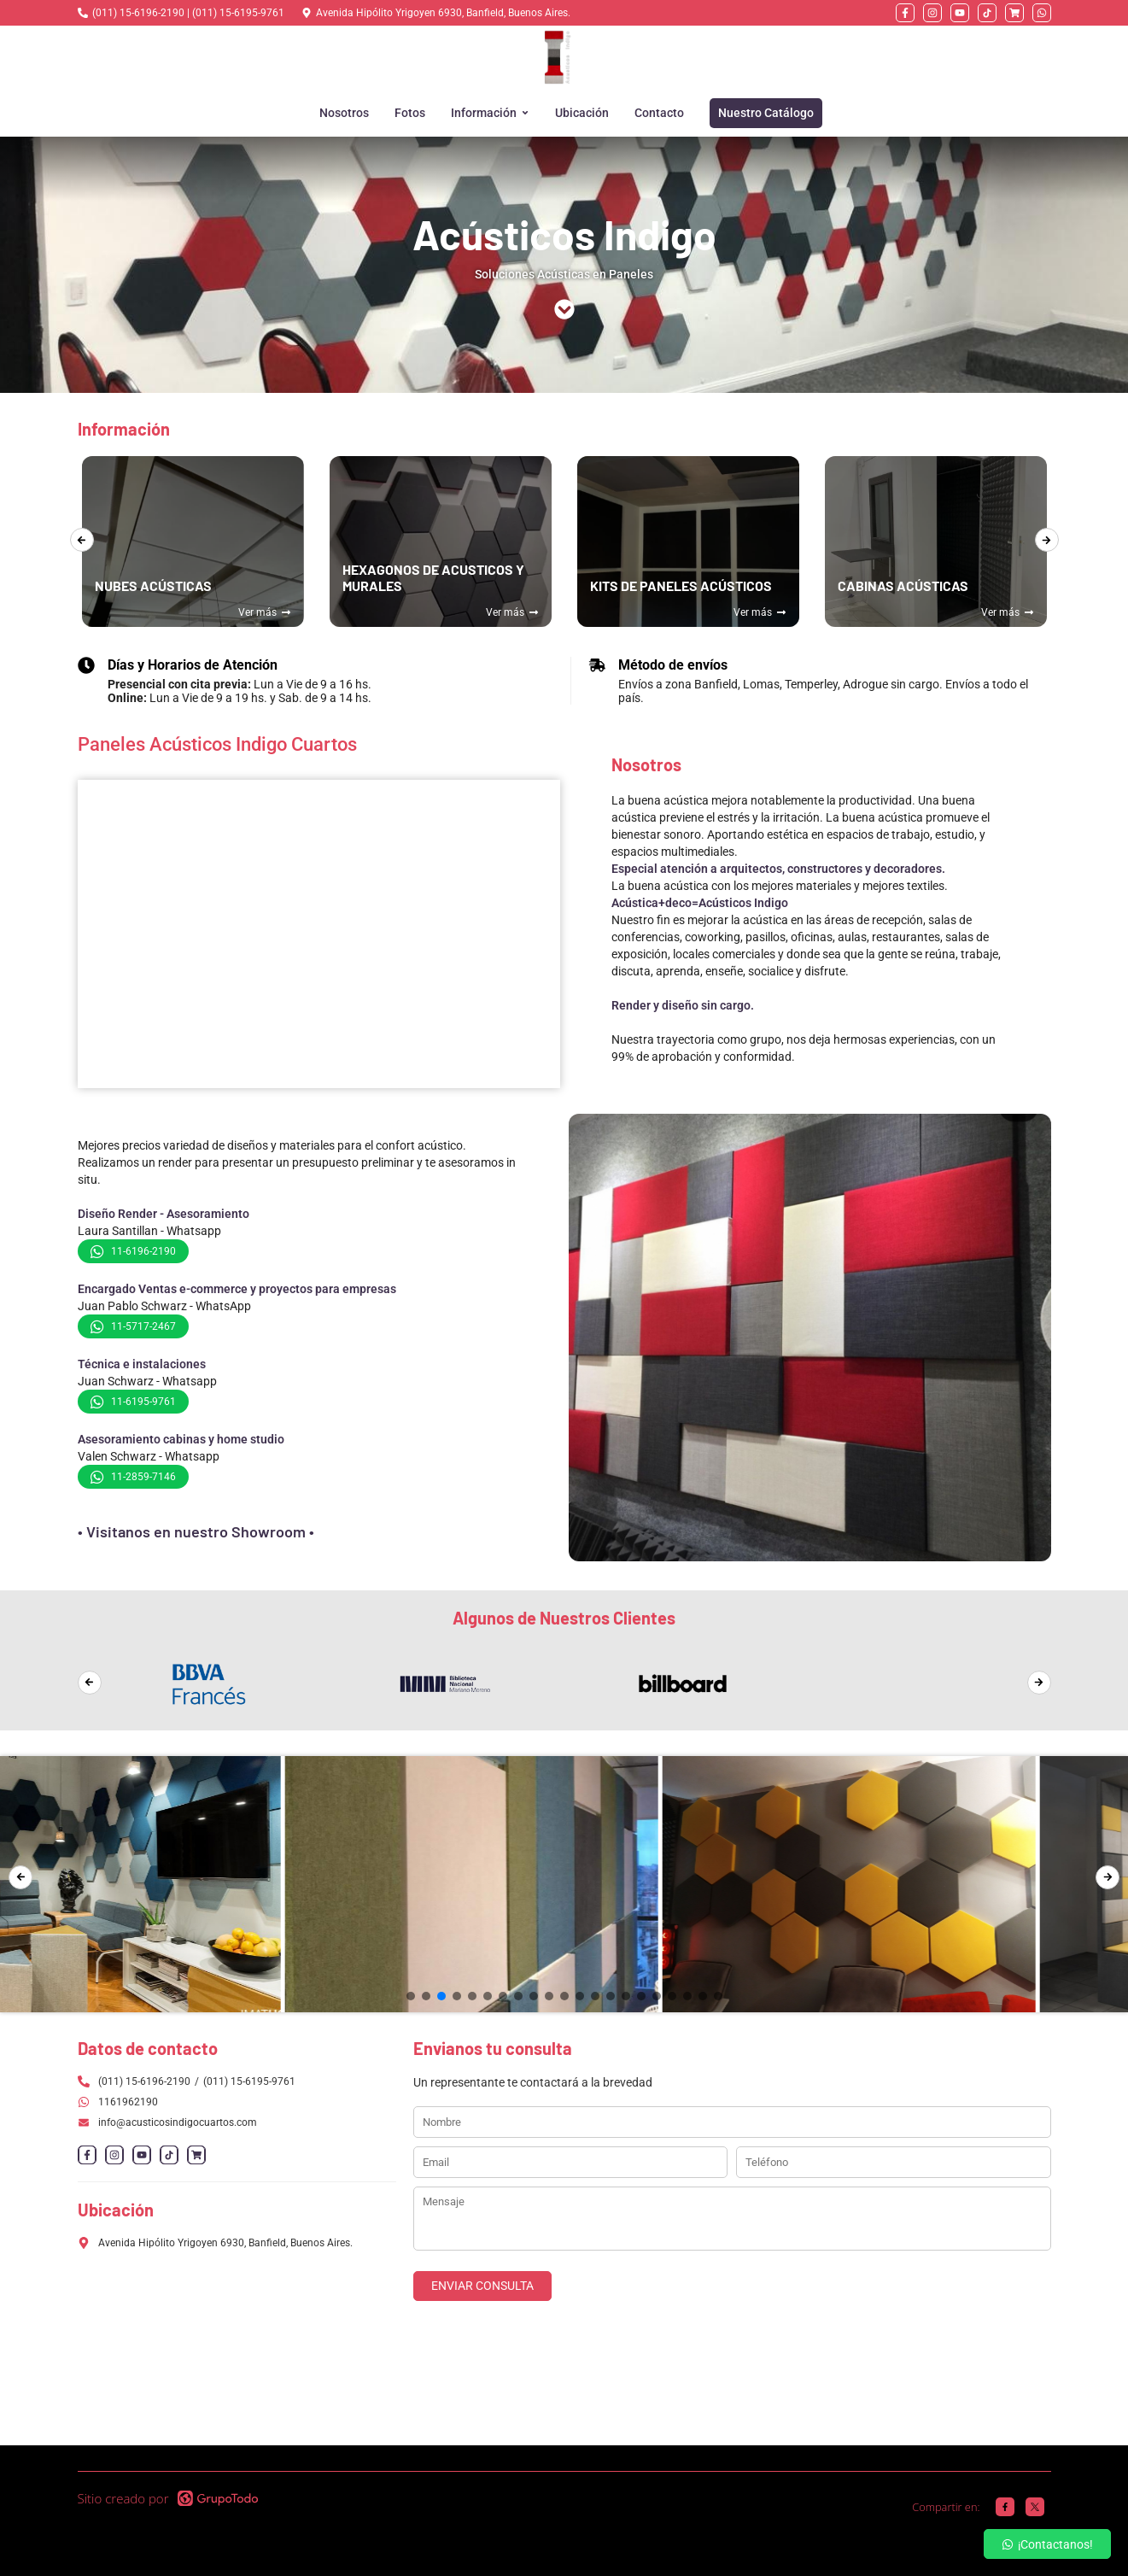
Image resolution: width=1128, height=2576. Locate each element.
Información (490, 113)
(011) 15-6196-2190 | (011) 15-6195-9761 (188, 13)
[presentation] (82, 540)
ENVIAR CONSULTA (482, 2285)
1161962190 (128, 2102)
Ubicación (582, 113)
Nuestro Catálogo (766, 113)
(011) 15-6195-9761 (249, 2081)
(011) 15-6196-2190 (144, 2081)
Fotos (410, 113)
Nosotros (344, 113)
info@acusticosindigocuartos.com (167, 2122)
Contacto (659, 113)
